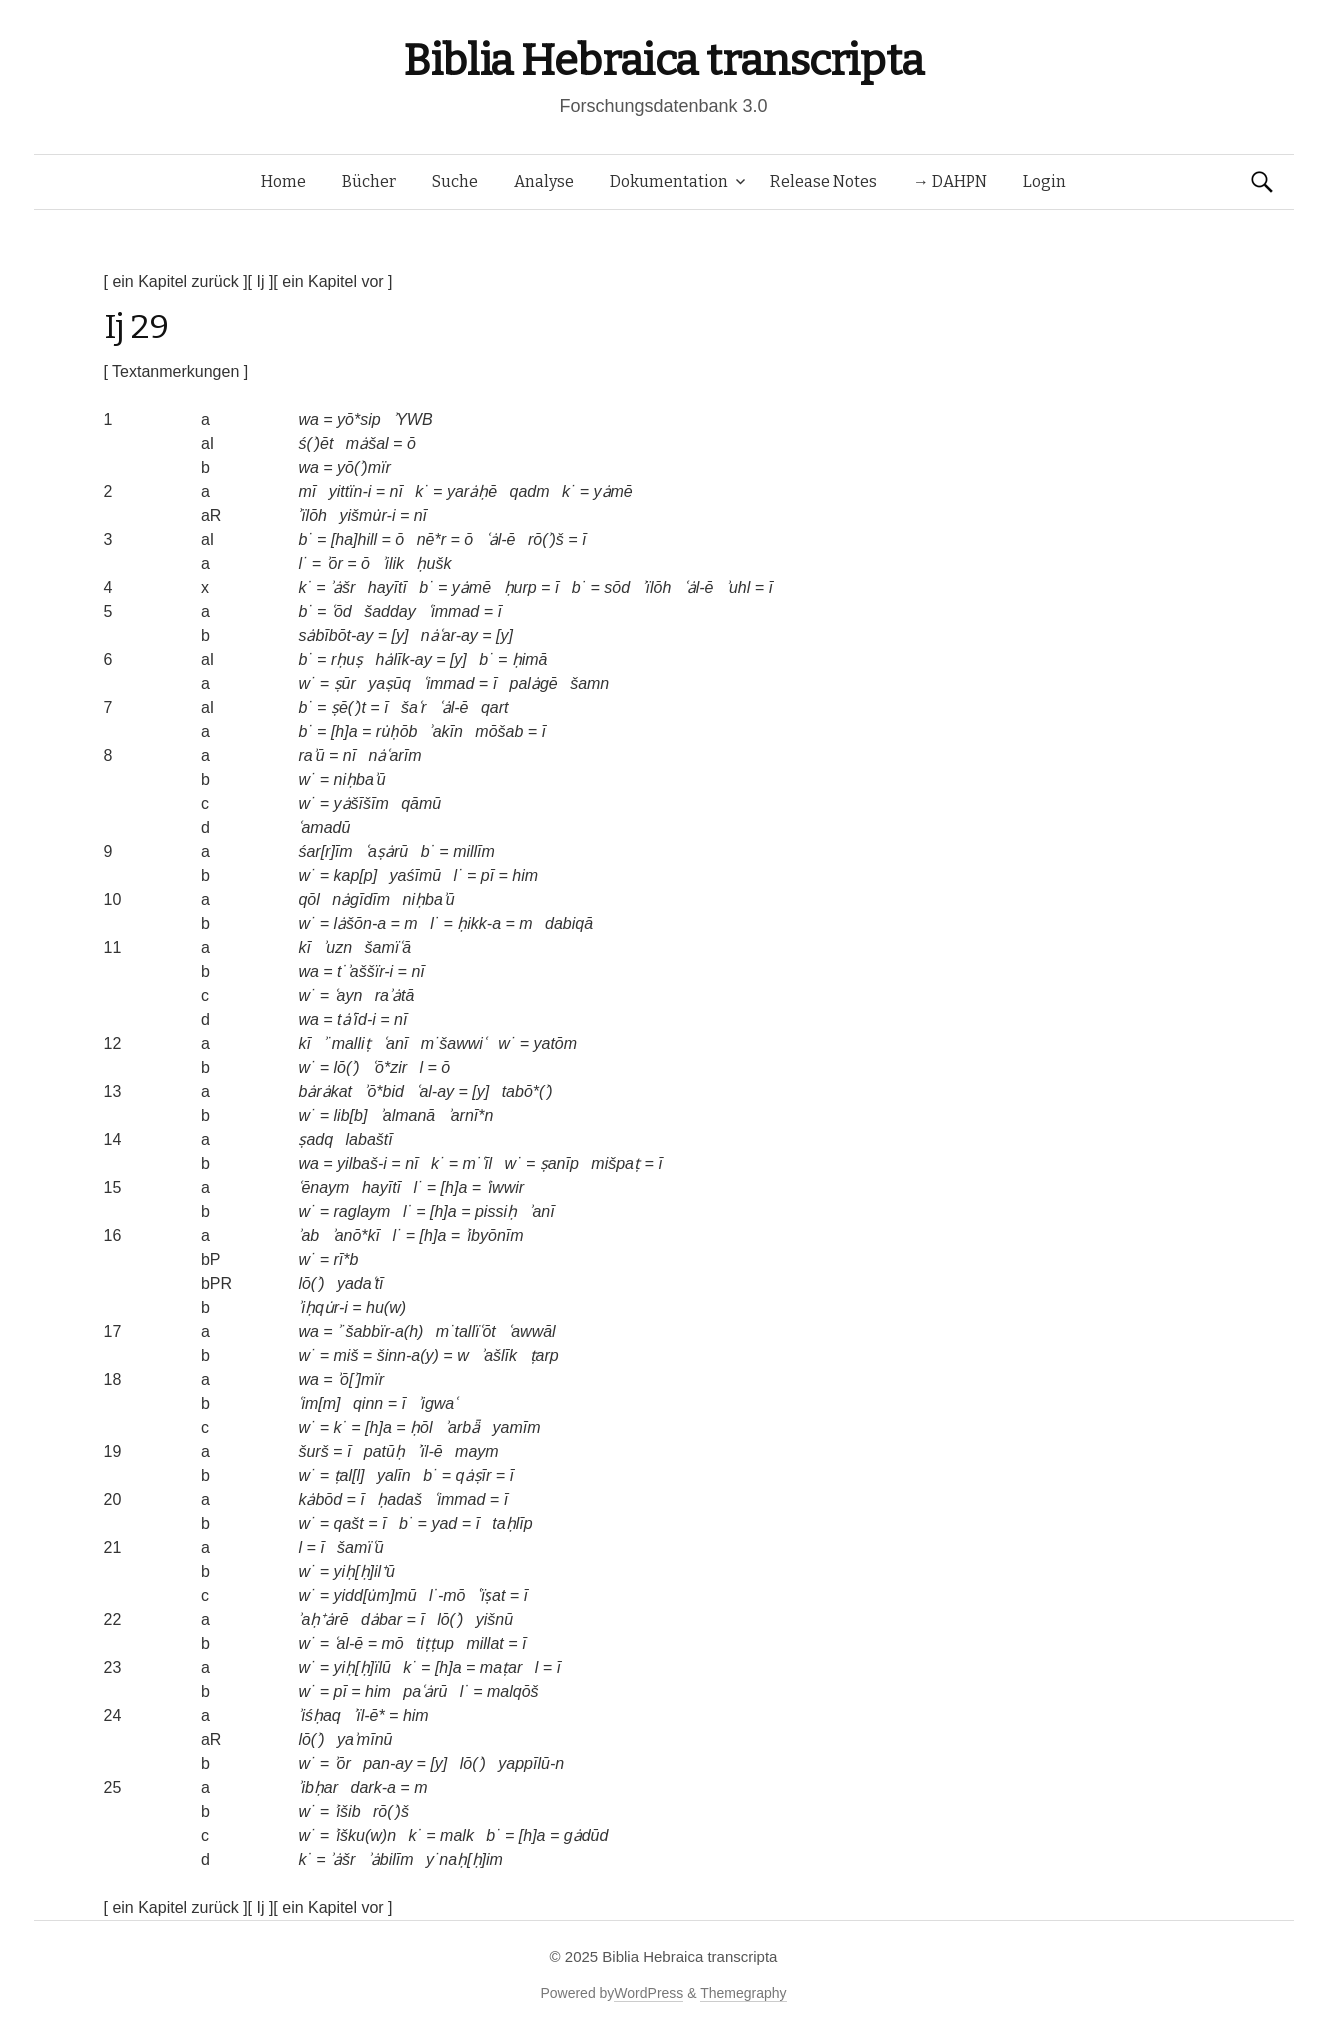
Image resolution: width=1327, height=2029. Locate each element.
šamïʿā (388, 947)
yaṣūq (389, 683)
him (525, 875)
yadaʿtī (360, 1283)
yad (444, 1523)
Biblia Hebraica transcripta (663, 60)
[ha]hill (354, 539)
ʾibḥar (318, 1787)
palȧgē (534, 683)
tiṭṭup (435, 1643)
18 (113, 1379)
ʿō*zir (389, 1067)
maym (477, 1451)
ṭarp (544, 1355)
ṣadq (315, 1139)
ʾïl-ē (429, 1451)
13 (113, 1091)
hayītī (387, 587)
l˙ (302, 563)
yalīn (394, 1475)
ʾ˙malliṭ (346, 1043)
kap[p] (356, 875)
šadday (390, 611)
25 (113, 1787)
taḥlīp (512, 1523)
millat (484, 1643)
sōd (617, 587)
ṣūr (345, 683)
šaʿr (413, 707)
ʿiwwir (505, 1187)
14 (113, 1139)
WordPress (648, 1993)
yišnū (494, 1619)
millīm (474, 851)
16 (113, 1235)
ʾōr (334, 563)
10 (113, 899)
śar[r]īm (325, 851)
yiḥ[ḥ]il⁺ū (364, 1571)
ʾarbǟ (462, 1427)
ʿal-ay (435, 1091)
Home (283, 181)
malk (457, 1835)
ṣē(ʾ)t (348, 707)
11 (113, 947)
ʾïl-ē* (368, 1715)
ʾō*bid (383, 1091)
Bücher (369, 181)
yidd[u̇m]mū (375, 1595)
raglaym (362, 1211)
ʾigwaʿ (437, 1403)
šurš (313, 1451)
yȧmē (613, 491)
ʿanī (395, 1043)
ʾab (308, 1235)
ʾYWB (412, 419)
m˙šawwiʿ (453, 1043)
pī (487, 875)
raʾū (311, 755)
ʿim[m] (319, 1403)
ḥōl (421, 1427)
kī (304, 947)
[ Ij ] (261, 281)
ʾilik (393, 563)
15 (113, 1187)
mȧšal (367, 443)
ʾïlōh (312, 515)
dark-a (373, 1787)
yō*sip (359, 419)
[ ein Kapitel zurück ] (176, 281)
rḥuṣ (347, 659)
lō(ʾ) (347, 1067)
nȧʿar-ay (449, 635)
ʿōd (341, 611)
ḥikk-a (479, 923)
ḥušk (433, 563)
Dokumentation (669, 181)
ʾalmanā (407, 1115)
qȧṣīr (474, 1475)
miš (346, 1355)
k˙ (421, 491)
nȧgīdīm (361, 899)
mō (392, 1643)
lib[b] (351, 1115)
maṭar (501, 1667)
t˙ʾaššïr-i (365, 971)
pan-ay (387, 1763)
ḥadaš (399, 1499)
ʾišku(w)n (365, 1835)
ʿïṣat (491, 1595)
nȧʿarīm (395, 755)
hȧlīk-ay (404, 659)
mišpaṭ (615, 1163)
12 (113, 1043)
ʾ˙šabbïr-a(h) (380, 1331)
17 (113, 1331)
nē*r (431, 539)
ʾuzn (337, 947)
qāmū (421, 803)
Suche (455, 181)
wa (308, 419)
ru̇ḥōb (397, 731)
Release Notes (823, 181)
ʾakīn (446, 731)
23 (113, 1667)
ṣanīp (559, 1163)
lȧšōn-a (360, 923)
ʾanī (541, 1211)
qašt (349, 1523)
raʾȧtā (395, 995)
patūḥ (384, 1451)
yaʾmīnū (364, 1739)
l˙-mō (447, 1595)
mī (307, 491)
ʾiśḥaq (319, 1715)
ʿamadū (324, 827)
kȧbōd (320, 1499)
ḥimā (530, 659)
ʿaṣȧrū (386, 851)
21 (113, 1547)
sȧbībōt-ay (335, 635)
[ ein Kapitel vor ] (332, 281)
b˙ (305, 539)
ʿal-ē (349, 1643)
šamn (589, 683)
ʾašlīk (499, 1355)
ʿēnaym (323, 1187)
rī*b (346, 1259)
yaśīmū (416, 875)
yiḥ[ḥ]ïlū (362, 1667)
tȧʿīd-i (356, 1019)
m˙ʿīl (477, 1163)
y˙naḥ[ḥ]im (464, 1859)
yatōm (555, 1043)
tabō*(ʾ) (527, 1091)
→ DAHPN (950, 181)
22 (113, 1619)
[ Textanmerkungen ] (176, 371)
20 (113, 1499)
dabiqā (569, 923)
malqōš (513, 1691)
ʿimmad (453, 611)
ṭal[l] (349, 1475)
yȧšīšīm (361, 803)
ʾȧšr (342, 587)
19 (113, 1451)
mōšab (499, 731)
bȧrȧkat (325, 1091)
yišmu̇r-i (367, 515)
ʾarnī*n (471, 1115)
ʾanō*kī (356, 1235)
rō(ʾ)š (546, 539)
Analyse (544, 181)
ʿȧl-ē (501, 539)
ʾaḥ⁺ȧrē (323, 1619)
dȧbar (381, 1619)
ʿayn (348, 995)
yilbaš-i (362, 1163)
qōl (308, 899)
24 (113, 1715)
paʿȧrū (425, 1691)
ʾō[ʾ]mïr (360, 1379)
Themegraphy (743, 1993)
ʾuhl (738, 587)
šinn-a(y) (408, 1355)
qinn (368, 1403)
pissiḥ (496, 1211)
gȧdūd (586, 1835)
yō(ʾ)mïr (364, 467)
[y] (399, 635)
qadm (529, 491)
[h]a (344, 731)
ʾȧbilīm (391, 1859)
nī (396, 491)
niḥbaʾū (360, 779)
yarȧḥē (472, 491)
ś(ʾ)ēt (315, 443)
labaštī (369, 1139)
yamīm (517, 1427)
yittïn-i (350, 491)
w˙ (306, 683)
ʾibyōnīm (494, 1235)
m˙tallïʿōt (466, 1331)
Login (1044, 181)
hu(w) (386, 1307)
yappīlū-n (531, 1763)
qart (495, 707)
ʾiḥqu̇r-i (322, 1307)
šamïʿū (360, 1547)
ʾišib (347, 1811)
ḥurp (520, 587)
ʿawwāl (531, 1331)
